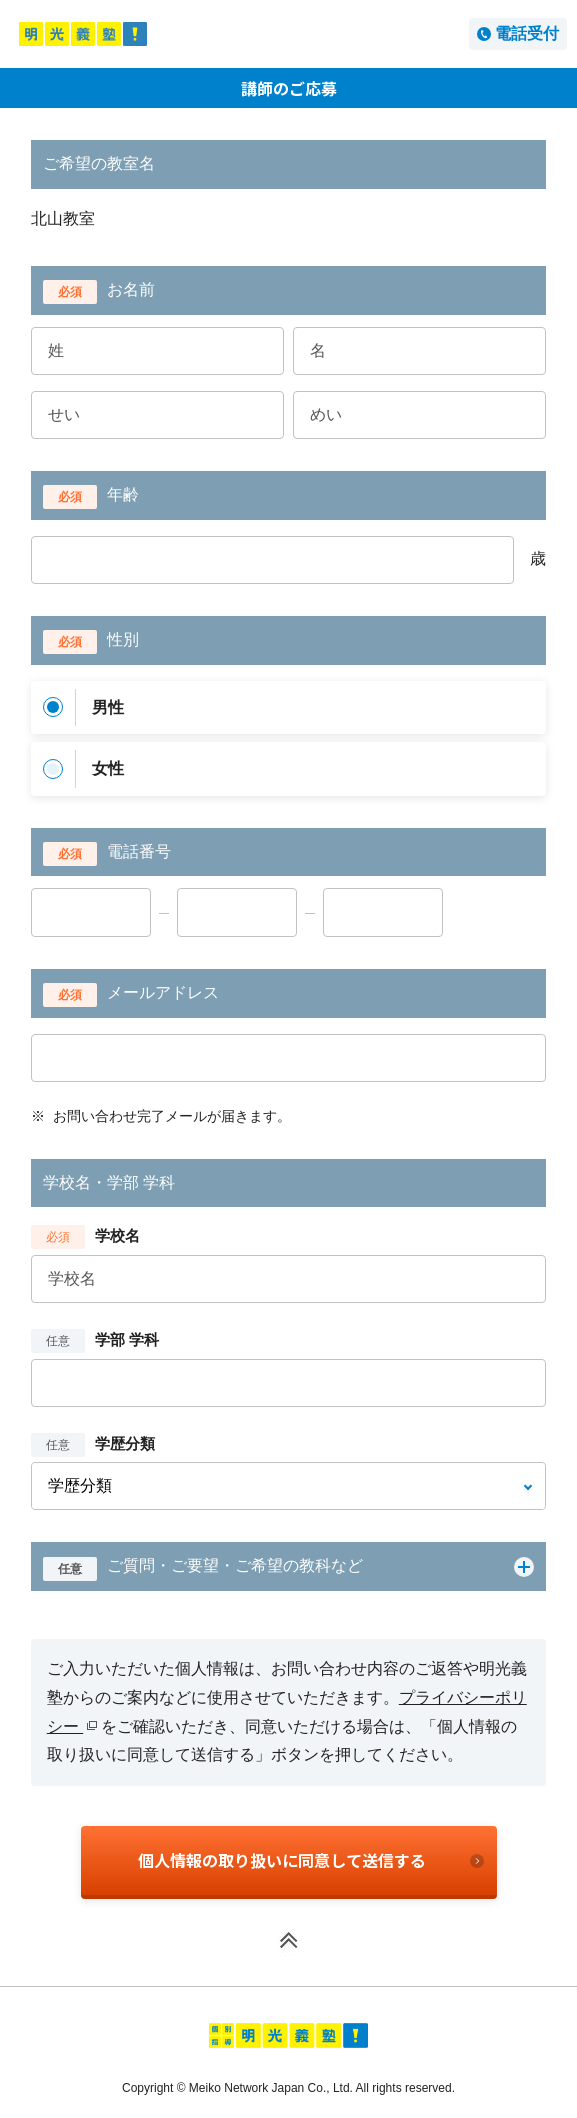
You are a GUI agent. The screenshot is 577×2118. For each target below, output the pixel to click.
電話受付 (527, 33)
